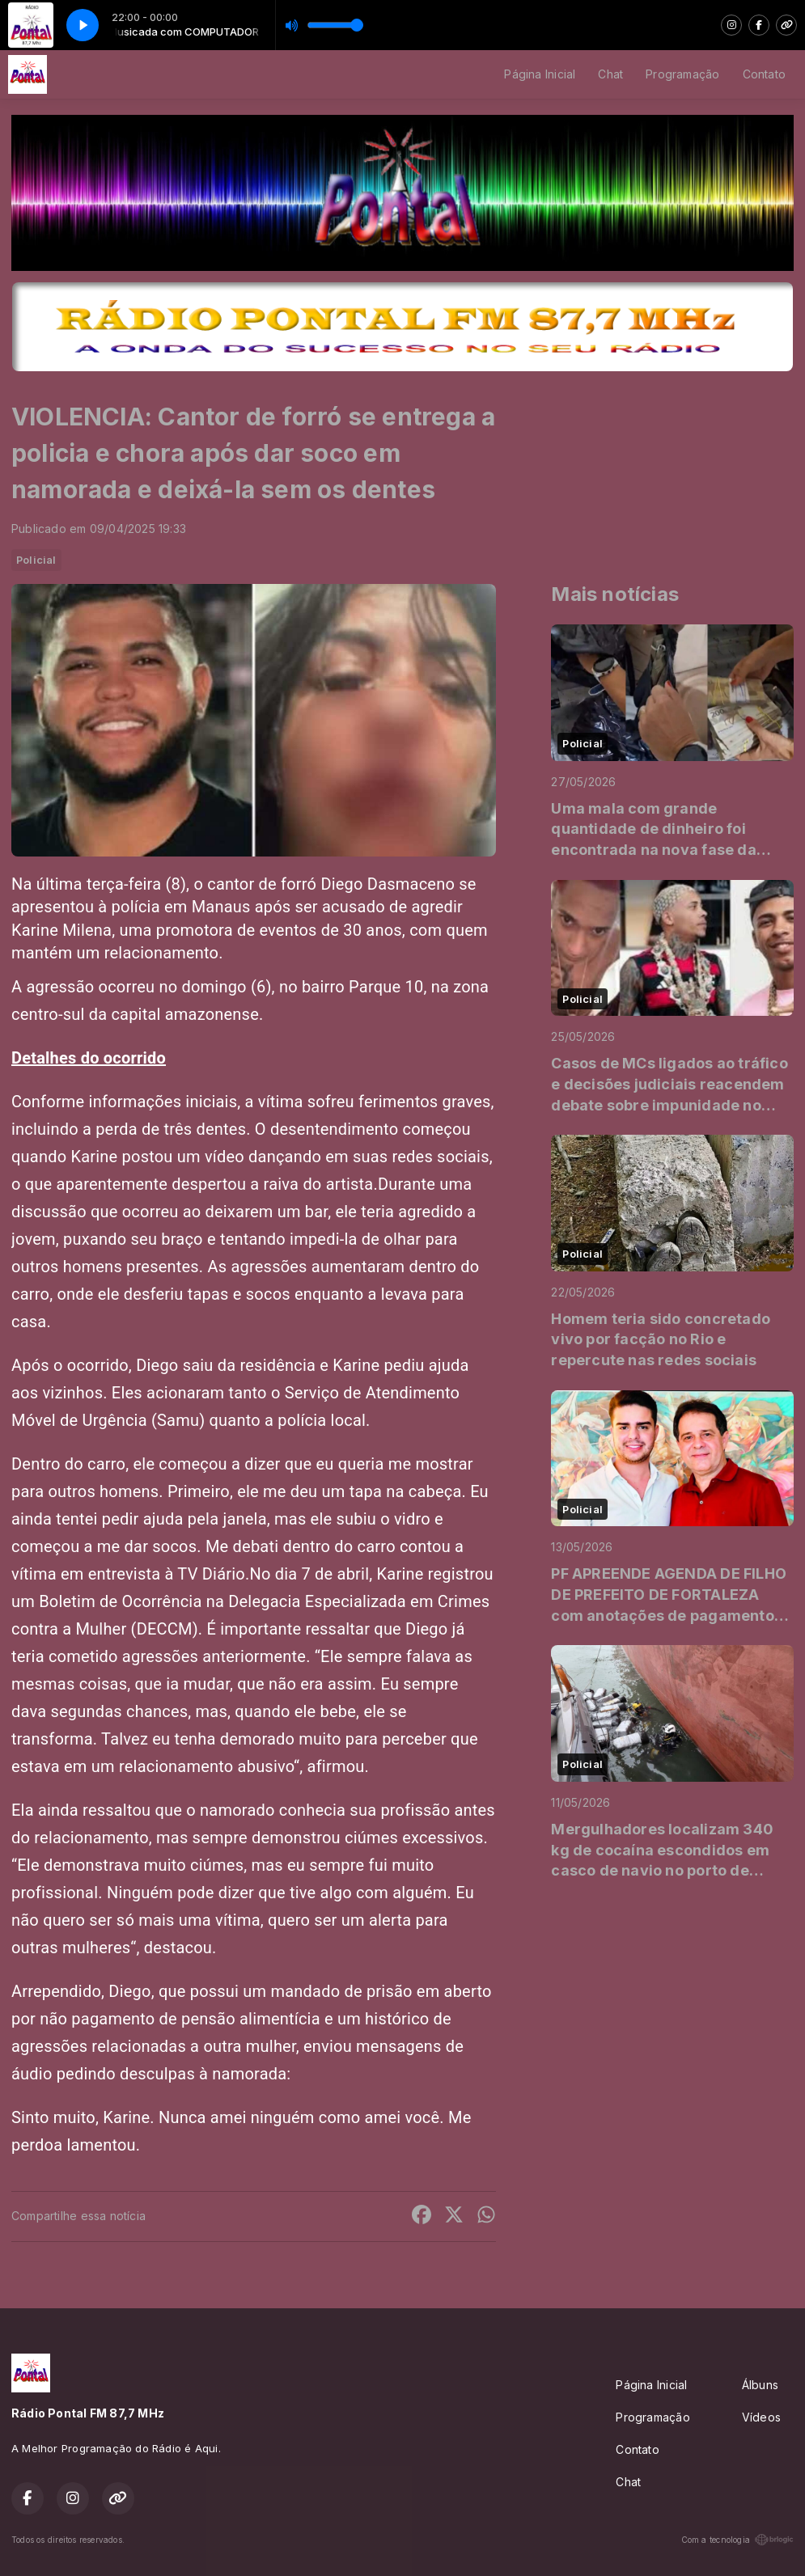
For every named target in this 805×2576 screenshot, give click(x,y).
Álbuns (760, 2385)
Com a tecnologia (737, 2539)
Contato (764, 74)
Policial (36, 559)
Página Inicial (539, 74)
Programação (682, 74)
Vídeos (761, 2417)
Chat (610, 74)
